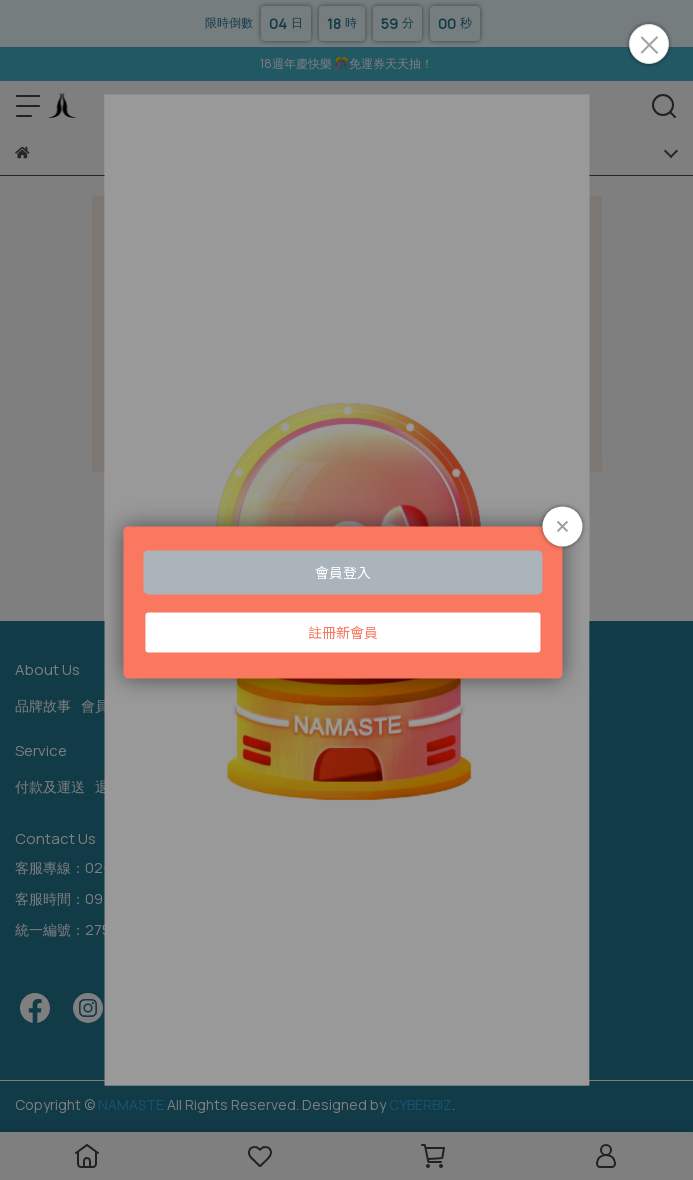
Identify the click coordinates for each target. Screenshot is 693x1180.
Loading (346, 601)
